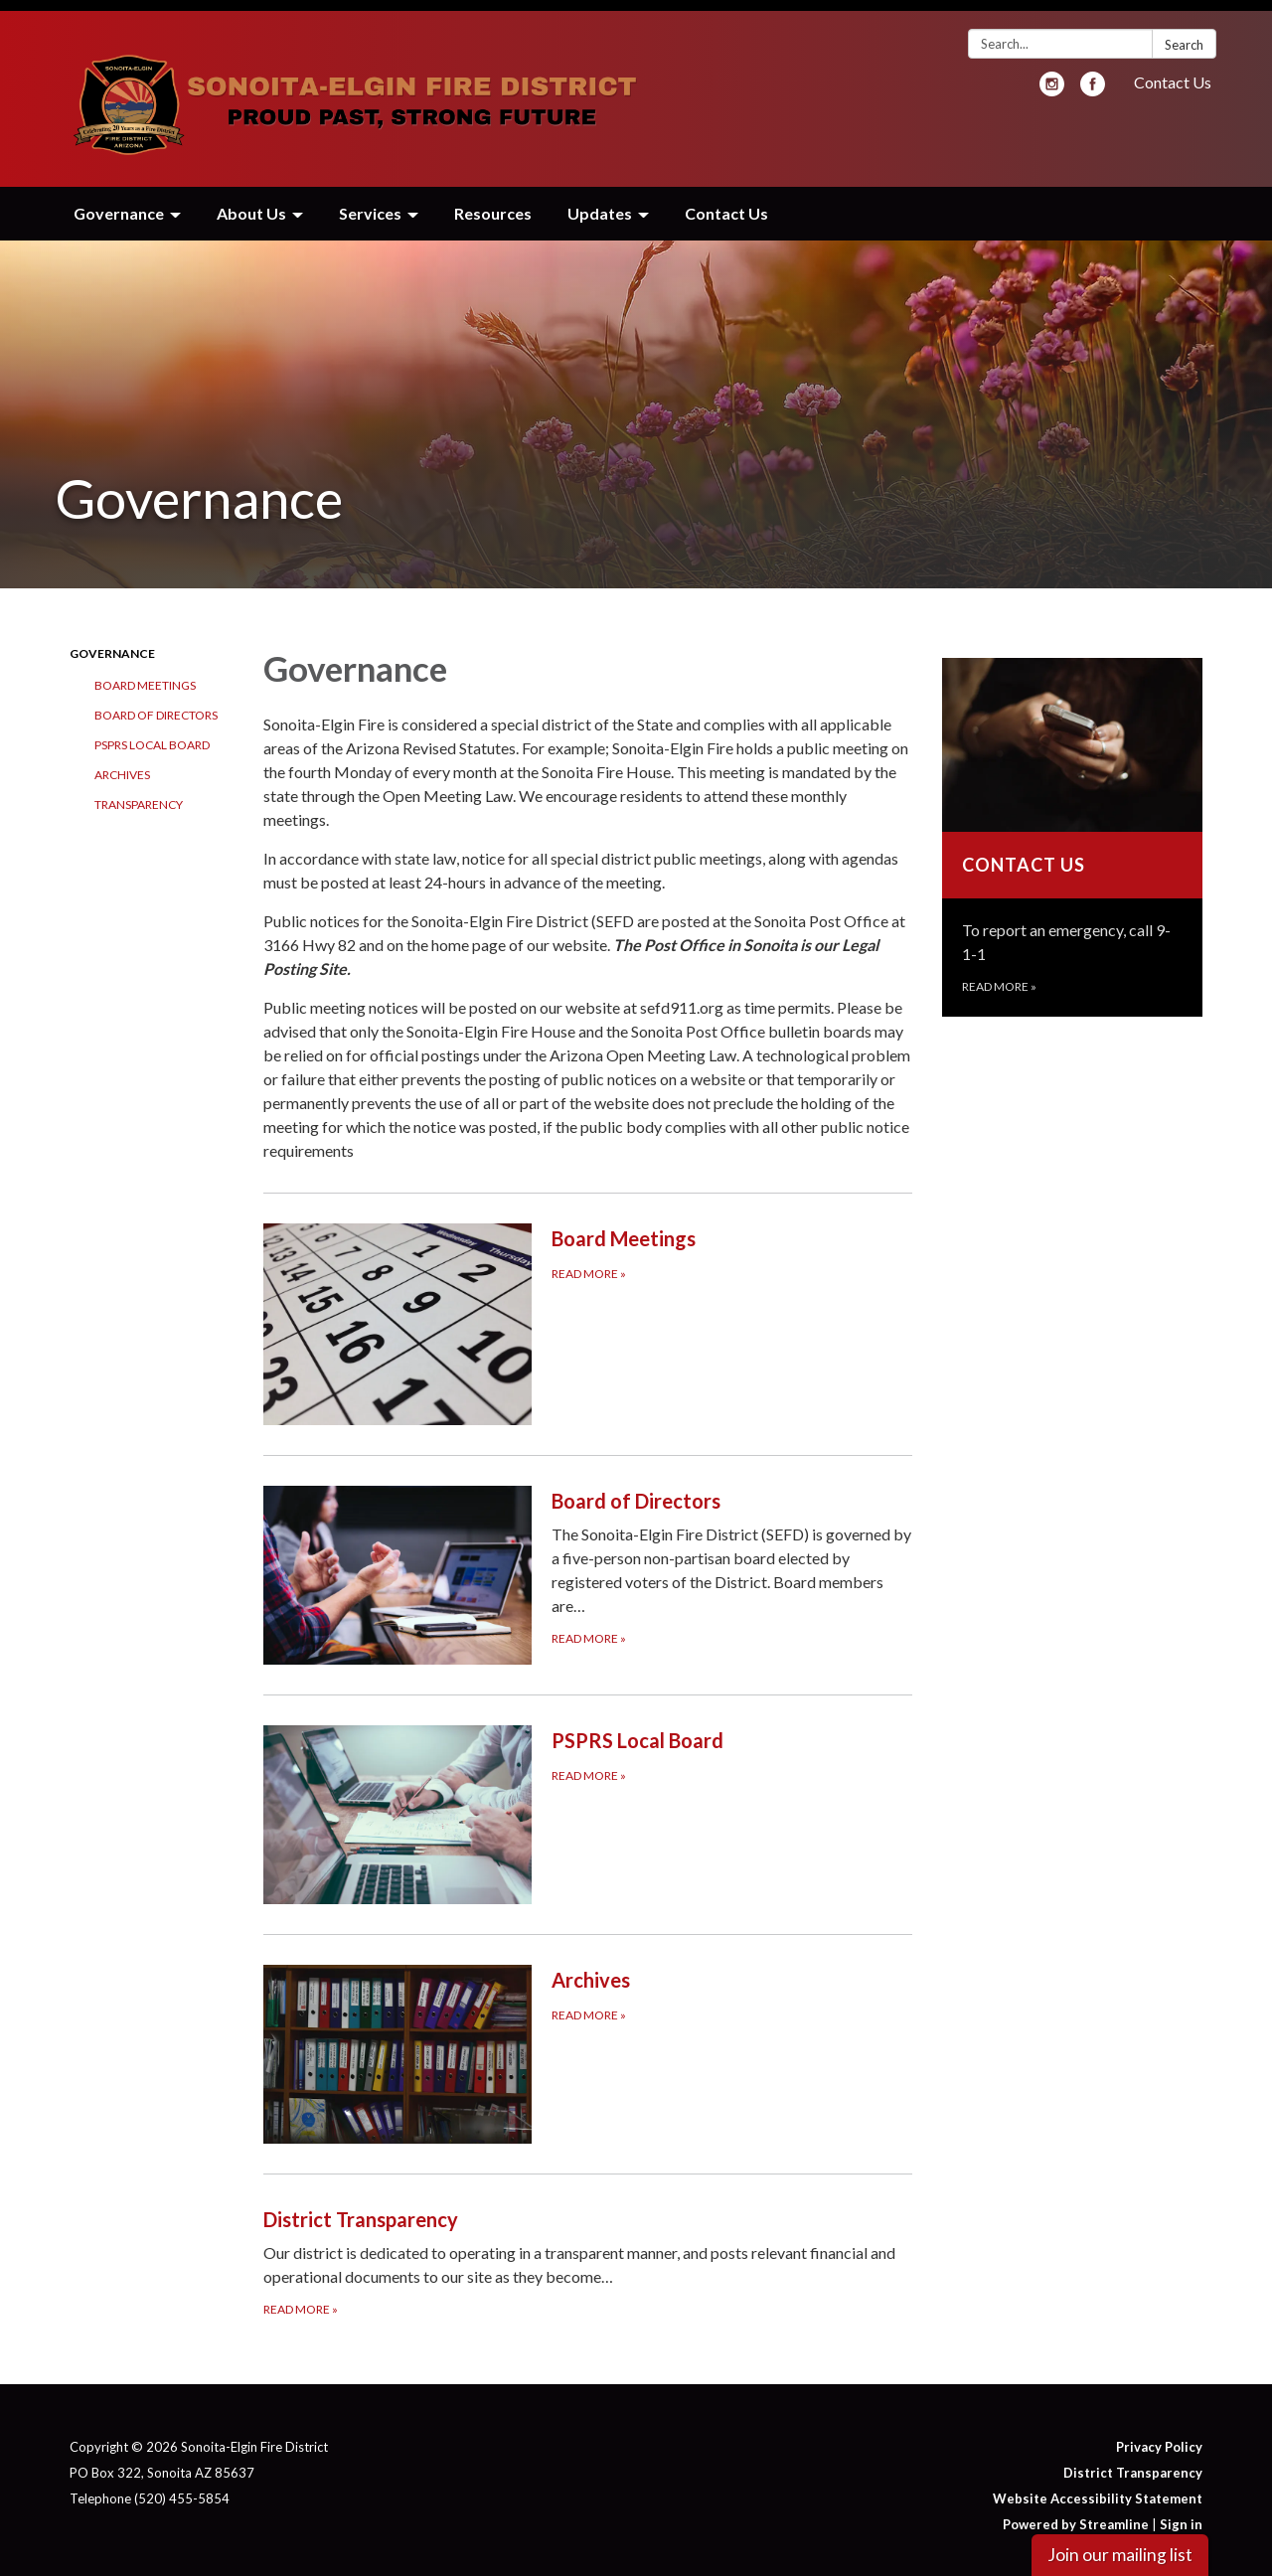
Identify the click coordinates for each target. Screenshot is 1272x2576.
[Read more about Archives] (587, 2043)
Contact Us (1172, 71)
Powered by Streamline (1076, 2513)
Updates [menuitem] (599, 202)
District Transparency (1132, 2462)
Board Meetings (145, 674)
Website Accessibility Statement (1097, 2488)
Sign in (1181, 2513)
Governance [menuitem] (119, 202)
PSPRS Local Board (152, 733)
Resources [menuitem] (493, 202)
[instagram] (1051, 79)
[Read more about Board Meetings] (587, 1313)
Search (1184, 34)
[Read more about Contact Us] (1072, 826)
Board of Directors (156, 704)
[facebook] (1092, 79)
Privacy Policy (1159, 2436)
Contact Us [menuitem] (726, 202)
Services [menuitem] (370, 202)
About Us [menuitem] (251, 202)
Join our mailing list (1119, 2554)
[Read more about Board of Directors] (587, 1564)
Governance (112, 642)
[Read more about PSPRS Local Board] (587, 1803)
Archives (122, 763)
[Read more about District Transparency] (587, 2250)
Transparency (138, 793)
